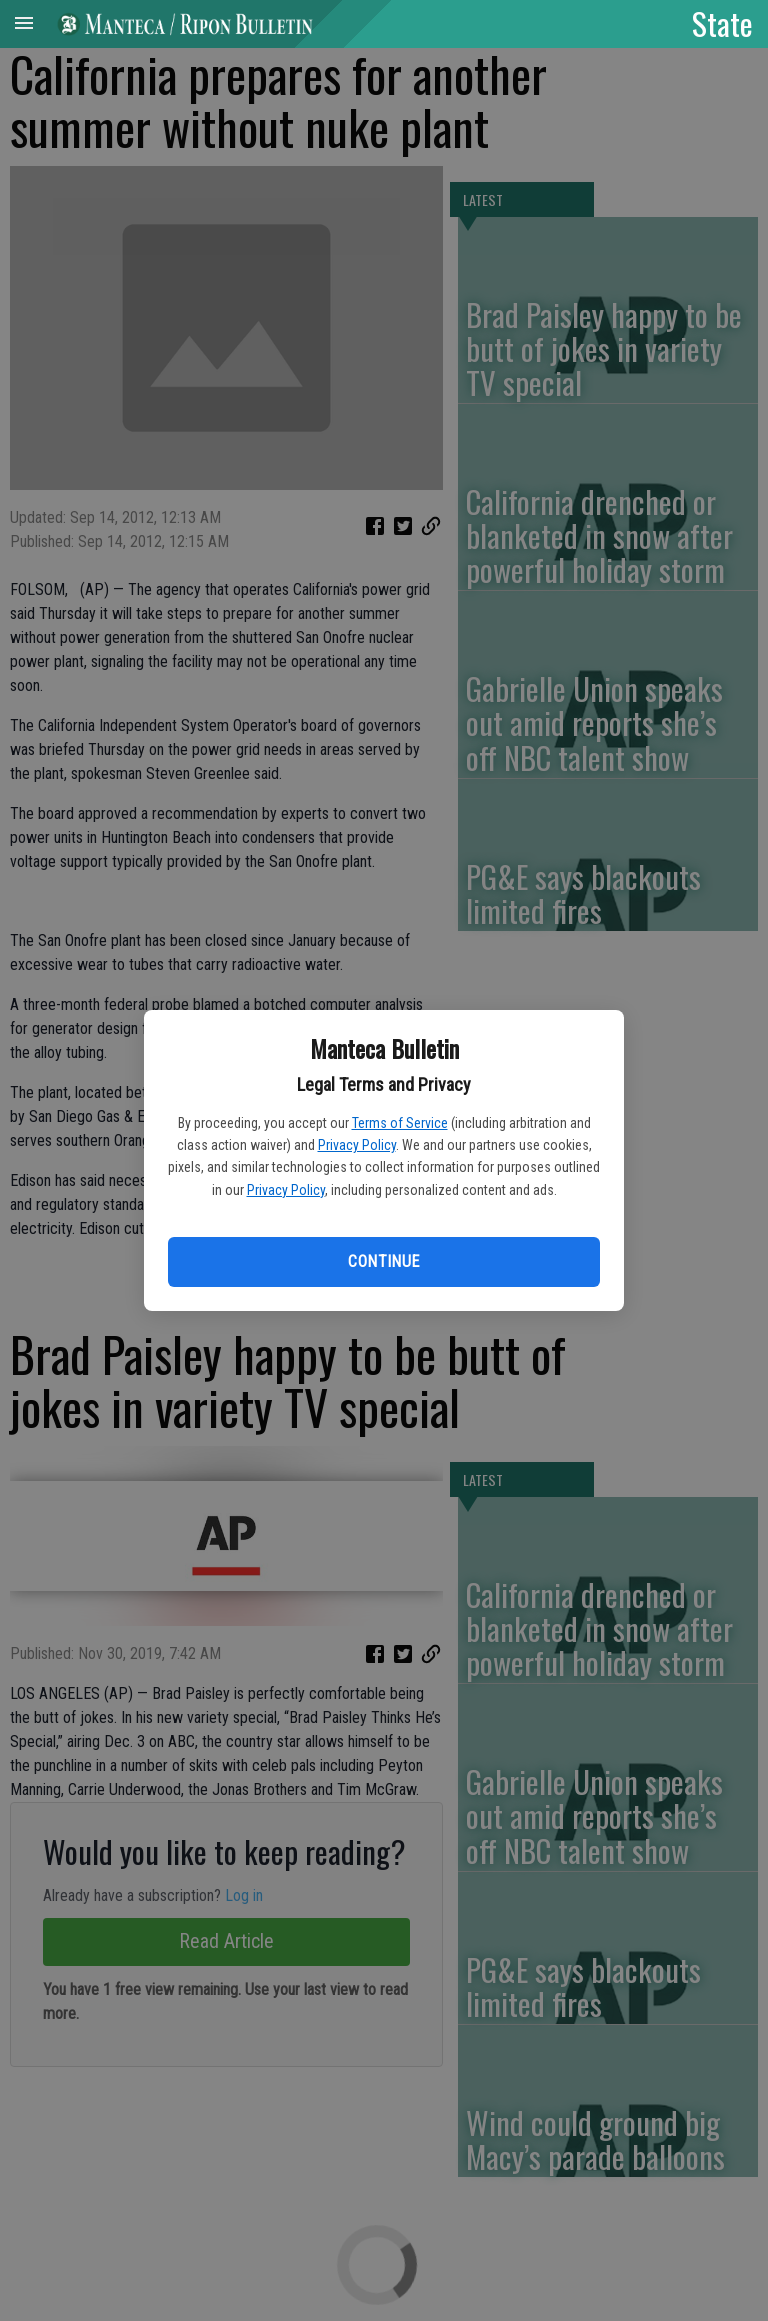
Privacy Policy (357, 1145)
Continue (383, 1261)
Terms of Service (400, 1123)
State (722, 23)
